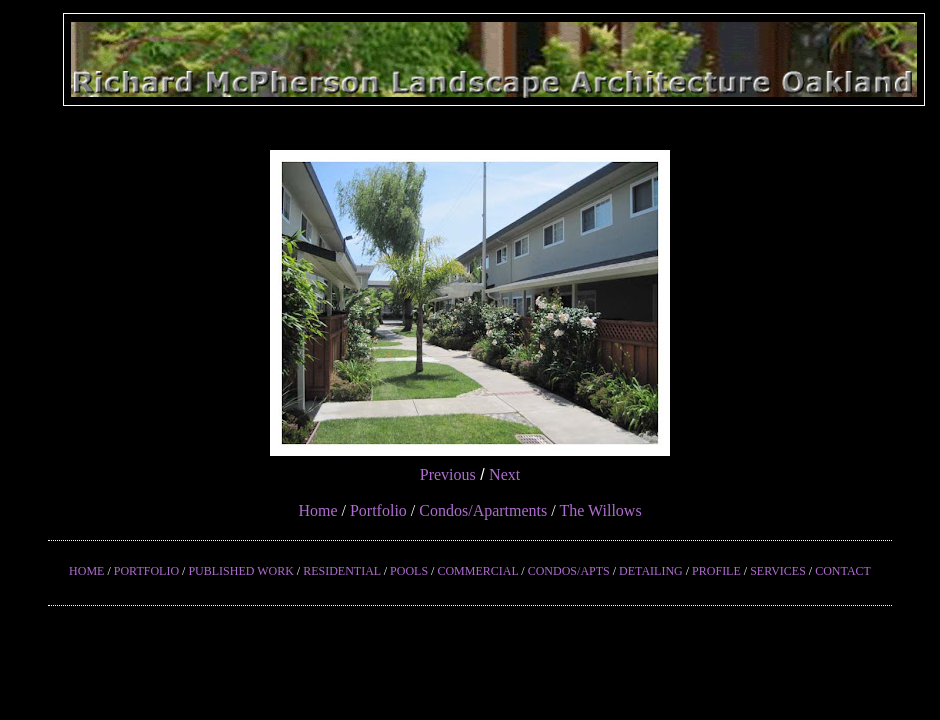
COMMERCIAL (477, 571)
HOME (86, 571)
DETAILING (651, 571)
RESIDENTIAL (342, 571)
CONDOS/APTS (569, 571)
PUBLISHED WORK (240, 571)
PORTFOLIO (146, 571)
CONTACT (843, 571)
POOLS (409, 571)
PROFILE (716, 571)
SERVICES (778, 571)
